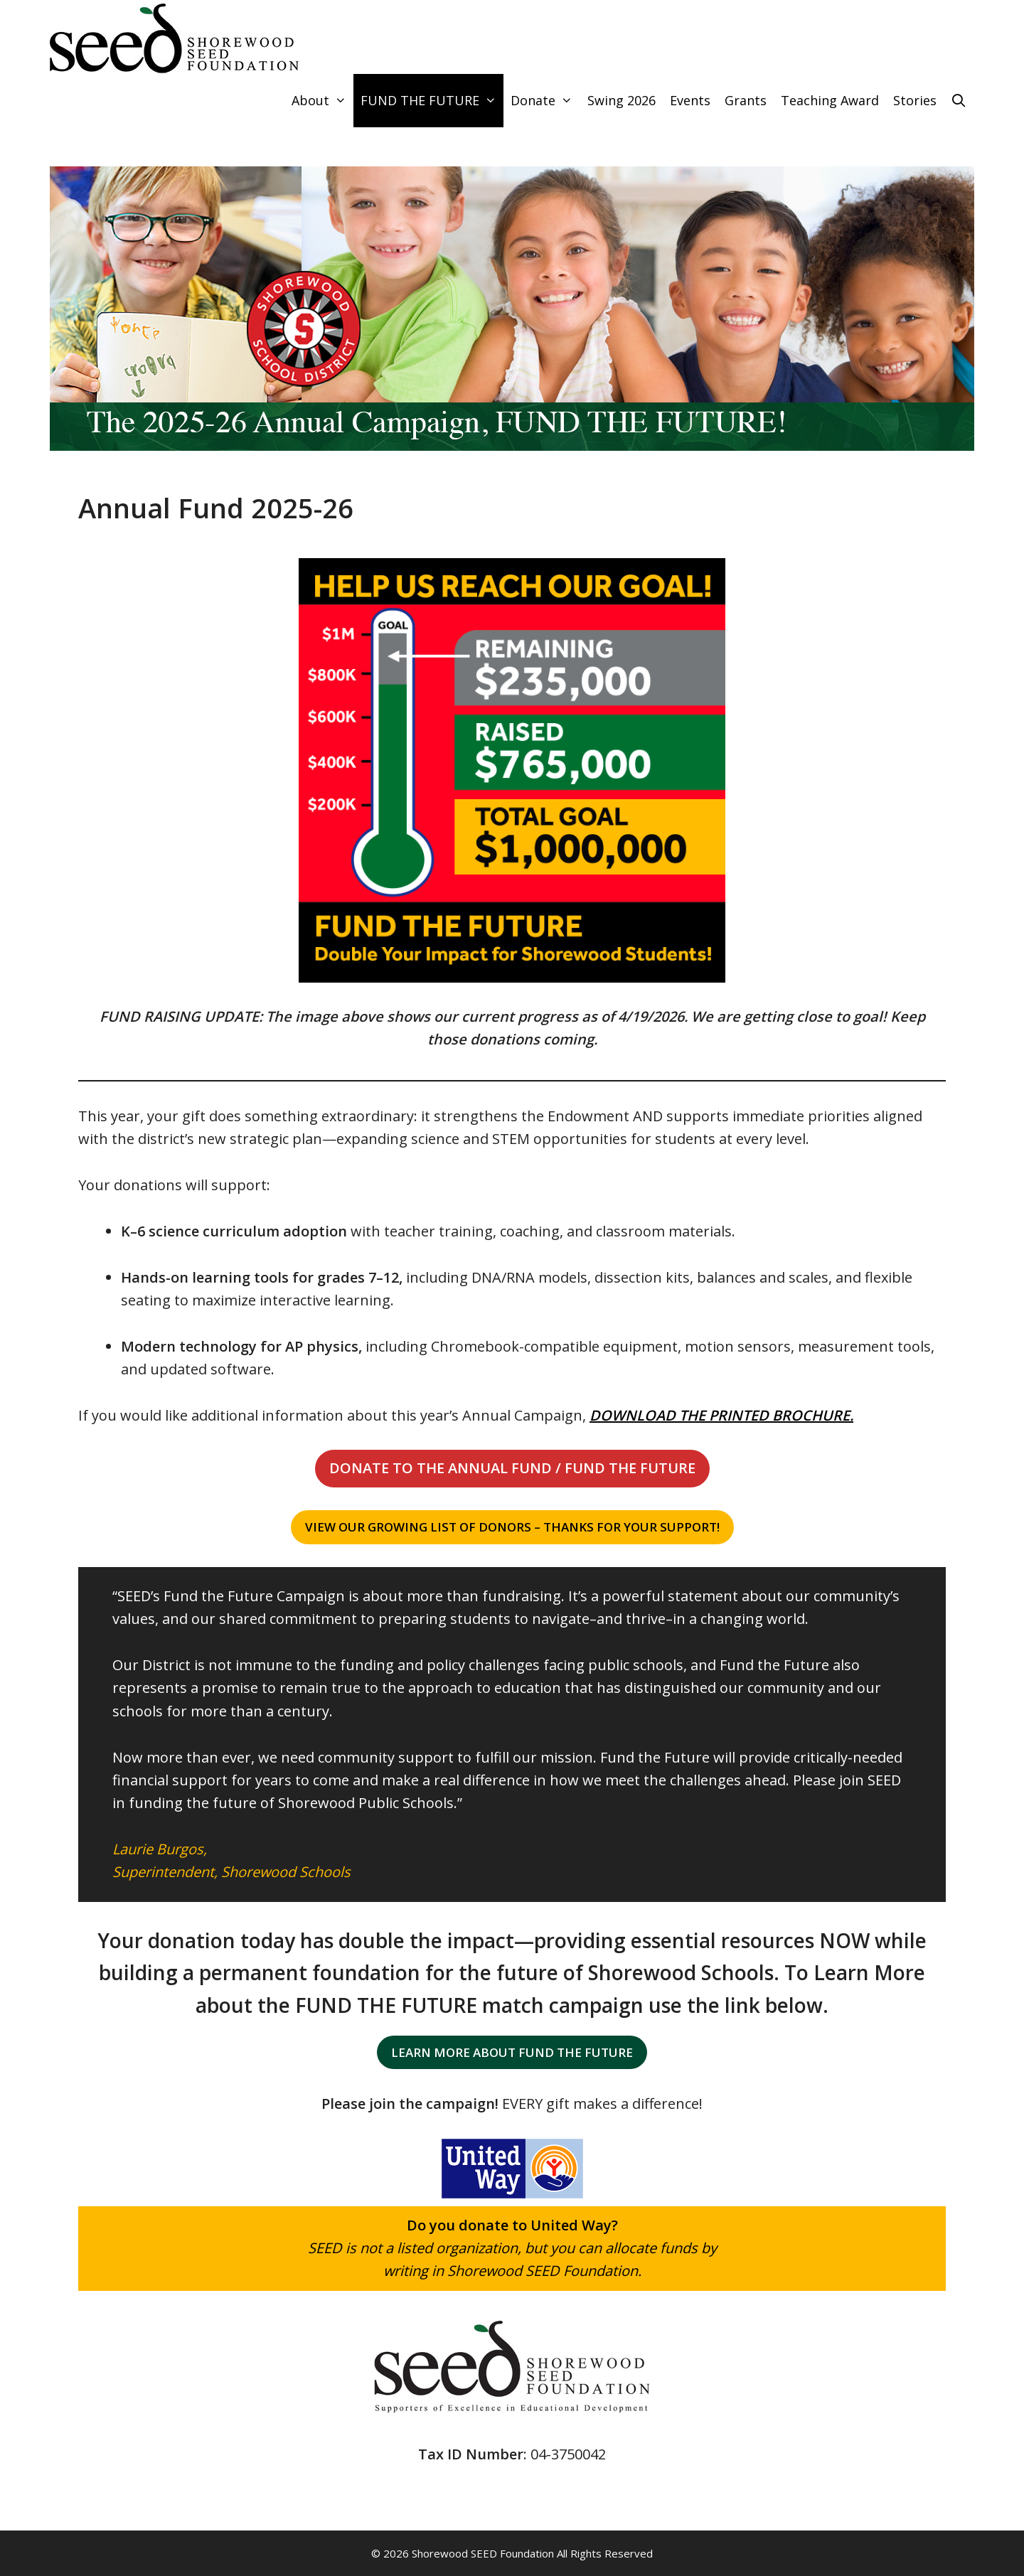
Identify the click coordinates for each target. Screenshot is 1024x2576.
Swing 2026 (621, 100)
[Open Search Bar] (959, 100)
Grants (746, 100)
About (322, 100)
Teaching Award (830, 100)
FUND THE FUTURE (432, 100)
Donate (545, 100)
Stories (915, 100)
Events (690, 100)
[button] (512, 1468)
